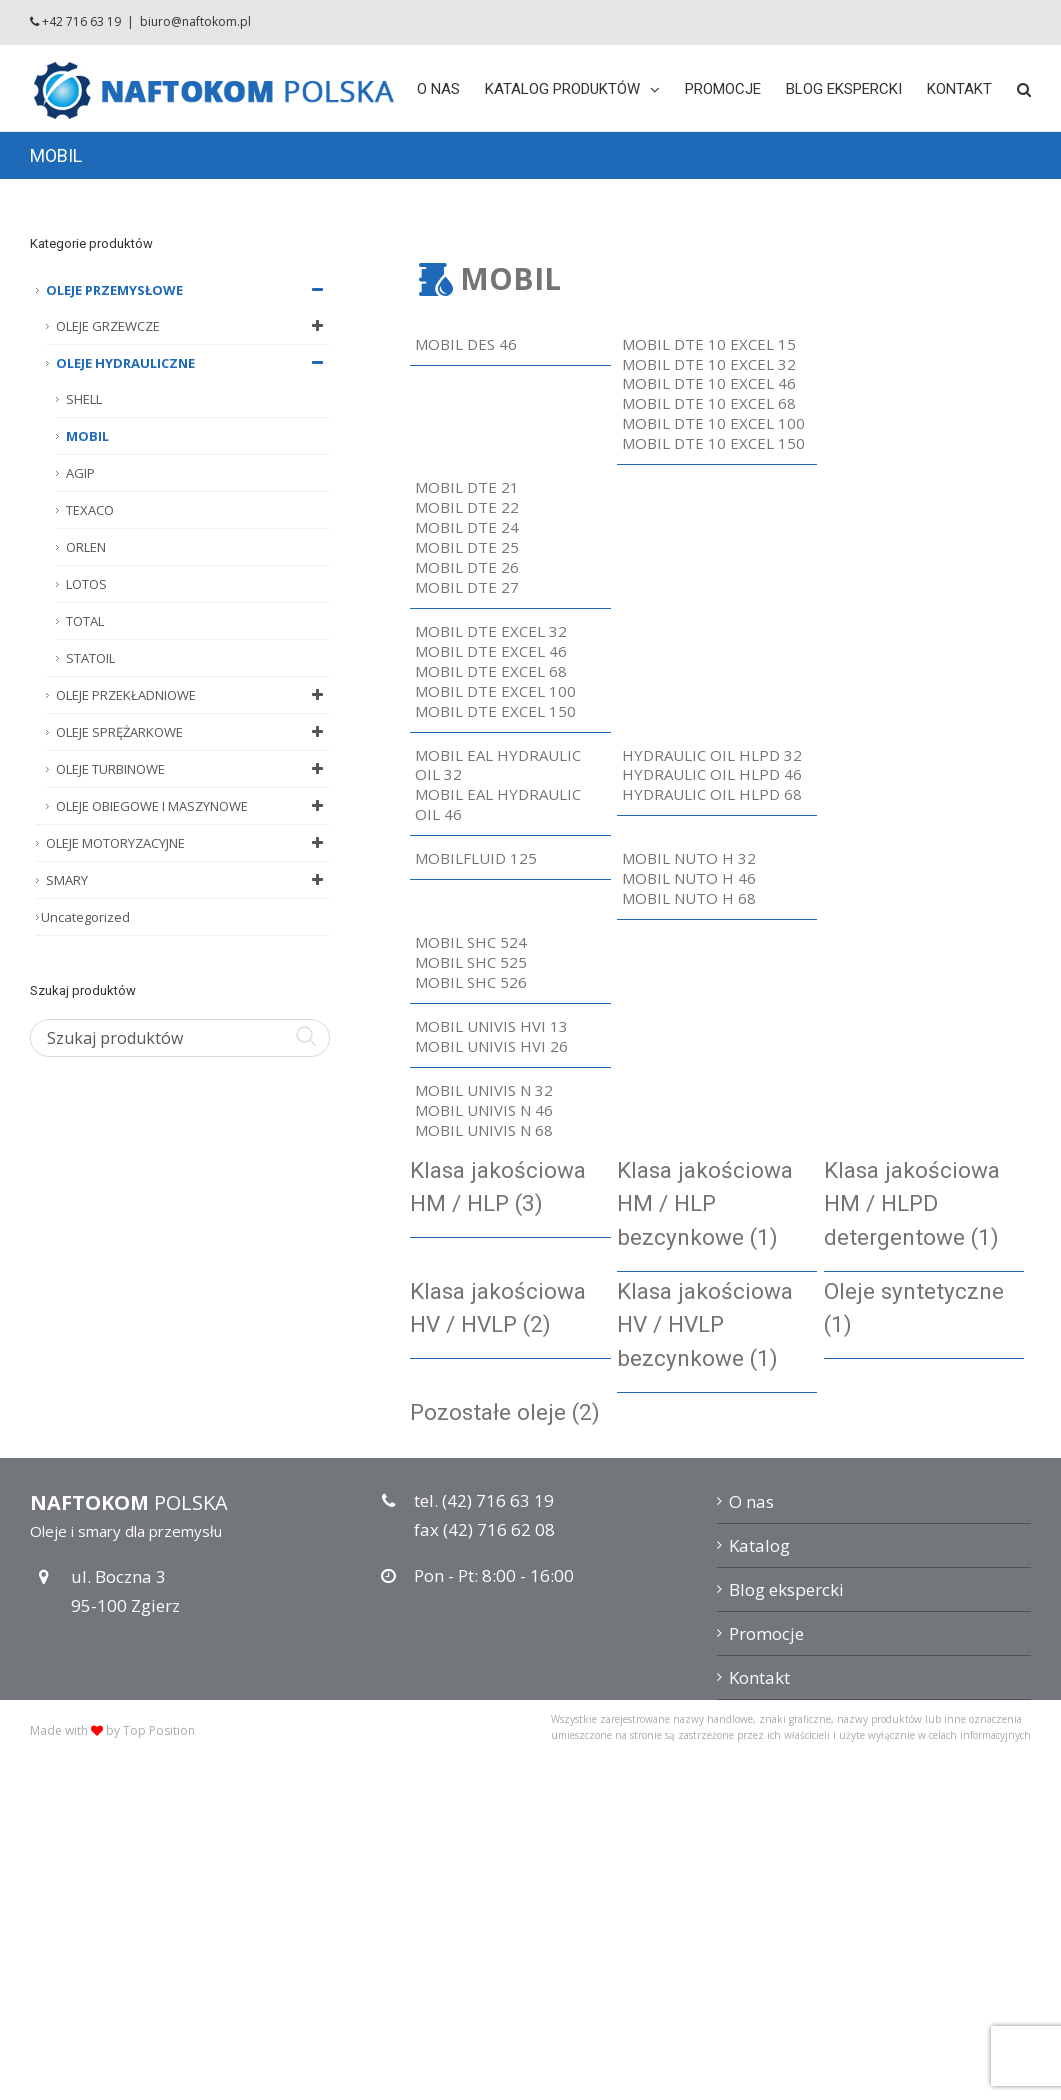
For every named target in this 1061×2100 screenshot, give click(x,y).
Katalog (759, 1545)
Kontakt (759, 1677)
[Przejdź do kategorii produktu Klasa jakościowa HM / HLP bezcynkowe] (717, 1204)
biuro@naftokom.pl (195, 21)
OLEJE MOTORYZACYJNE (188, 843)
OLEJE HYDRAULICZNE (193, 363)
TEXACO (90, 510)
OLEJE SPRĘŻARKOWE (193, 732)
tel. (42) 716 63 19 (484, 1500)
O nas (751, 1501)
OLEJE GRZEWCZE (193, 326)
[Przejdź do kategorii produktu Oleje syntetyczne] (924, 1309)
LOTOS (86, 584)
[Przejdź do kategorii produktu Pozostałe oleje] (510, 1413)
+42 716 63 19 (81, 21)
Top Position (159, 1730)
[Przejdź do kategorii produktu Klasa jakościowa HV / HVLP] (510, 1309)
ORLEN (86, 547)
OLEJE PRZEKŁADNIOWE (193, 695)
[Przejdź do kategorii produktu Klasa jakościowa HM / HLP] (510, 1188)
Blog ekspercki (786, 1589)
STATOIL (90, 658)
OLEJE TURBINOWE (193, 769)
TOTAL (85, 621)
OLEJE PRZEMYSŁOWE (188, 290)
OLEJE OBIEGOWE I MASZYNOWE (193, 806)
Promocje (766, 1633)
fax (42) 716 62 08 (484, 1529)
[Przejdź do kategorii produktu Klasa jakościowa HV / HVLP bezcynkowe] (717, 1325)
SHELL (84, 399)
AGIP (80, 473)
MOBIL (87, 436)
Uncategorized (85, 917)
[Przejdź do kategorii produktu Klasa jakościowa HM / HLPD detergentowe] (924, 1204)
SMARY (188, 880)
